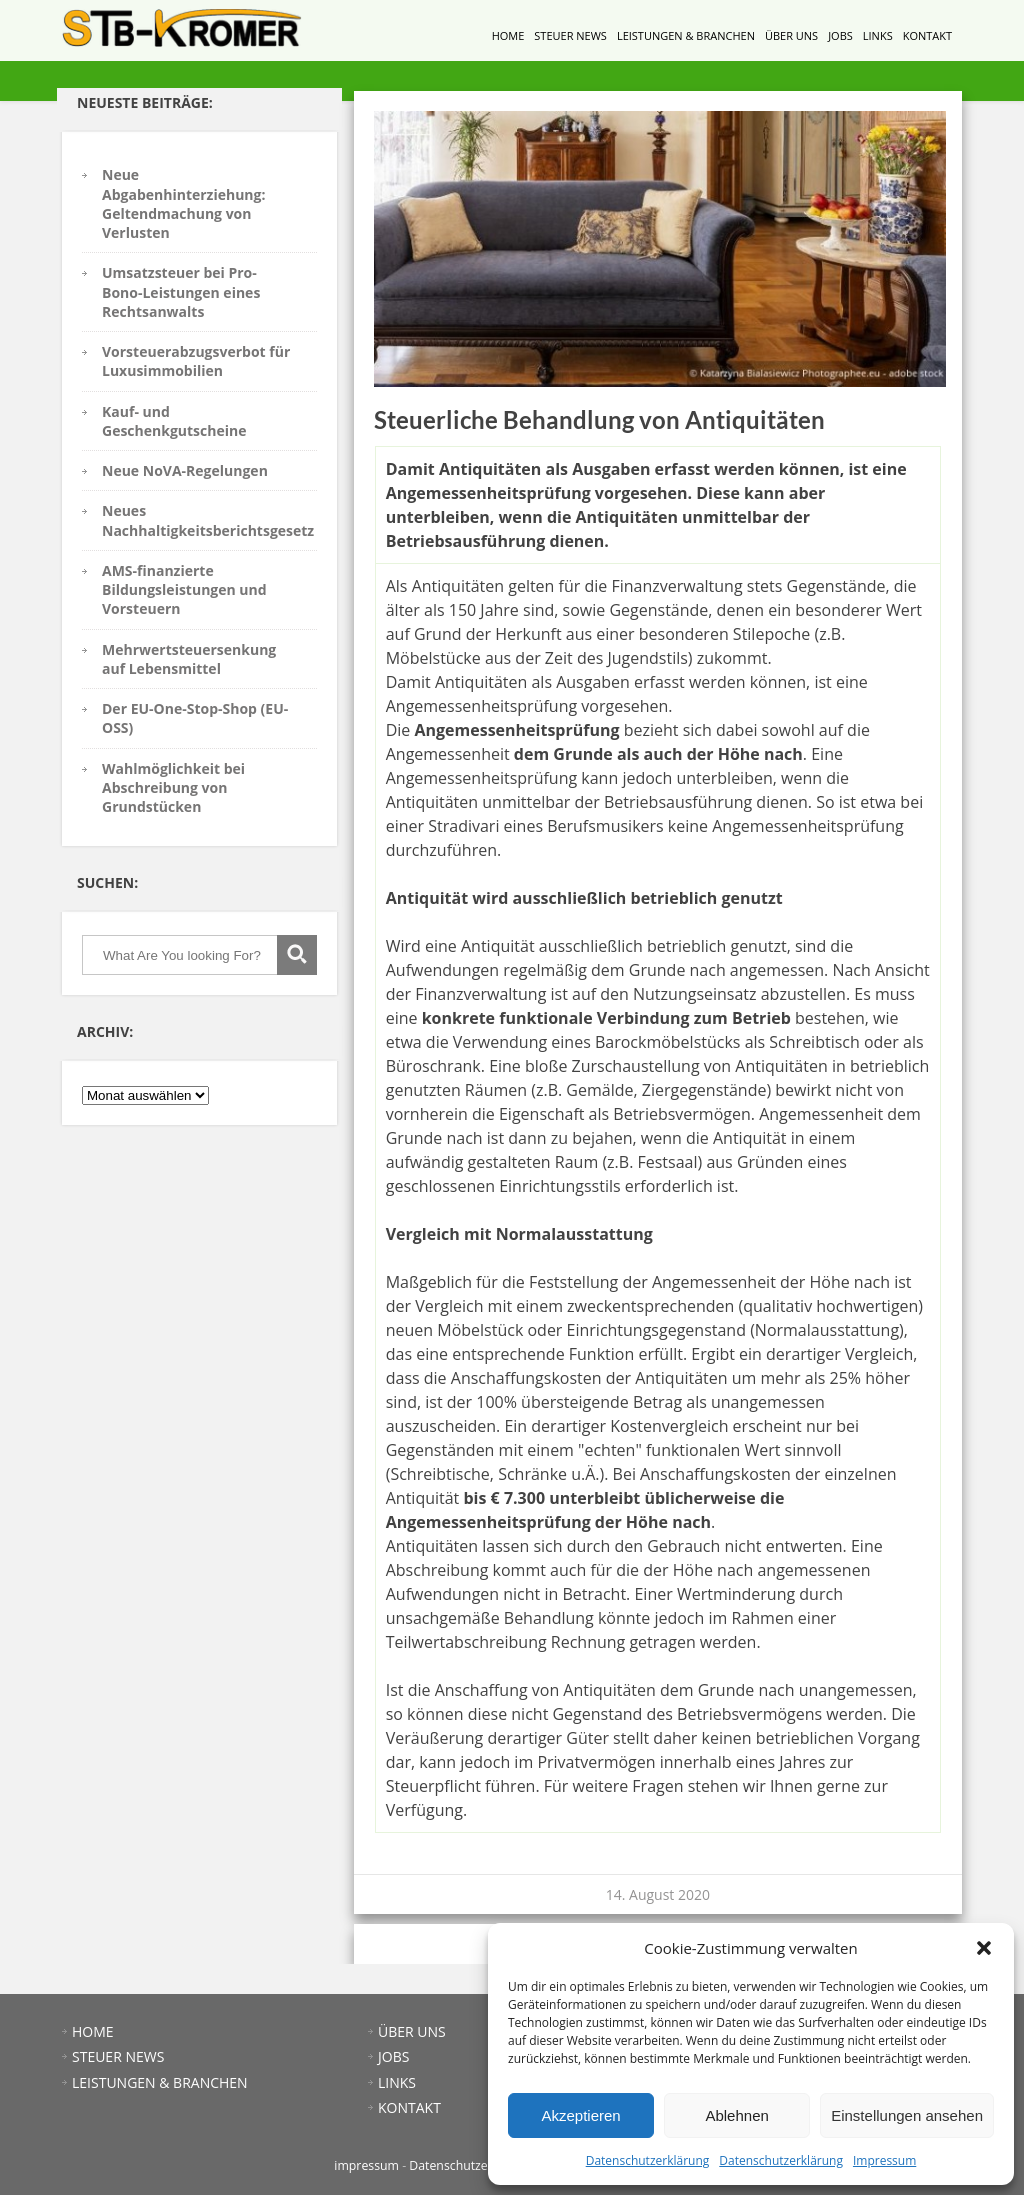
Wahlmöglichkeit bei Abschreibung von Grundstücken (173, 788)
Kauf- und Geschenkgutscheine (174, 421)
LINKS (878, 35)
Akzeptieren (580, 2115)
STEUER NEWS (570, 35)
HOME (508, 35)
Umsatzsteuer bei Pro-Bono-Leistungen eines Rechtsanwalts (181, 292)
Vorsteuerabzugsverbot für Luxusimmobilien (196, 361)
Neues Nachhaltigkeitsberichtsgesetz (208, 520)
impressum (366, 2165)
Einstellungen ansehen (907, 2115)
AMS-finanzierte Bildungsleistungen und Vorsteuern (184, 590)
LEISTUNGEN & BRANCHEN (686, 35)
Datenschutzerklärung (648, 2160)
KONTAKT (927, 35)
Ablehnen (736, 2115)
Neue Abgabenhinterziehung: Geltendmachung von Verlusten (183, 203)
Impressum (884, 2160)
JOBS (840, 35)
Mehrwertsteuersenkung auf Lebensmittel (189, 659)
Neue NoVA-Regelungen (185, 470)
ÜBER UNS (791, 35)
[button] (984, 1948)
